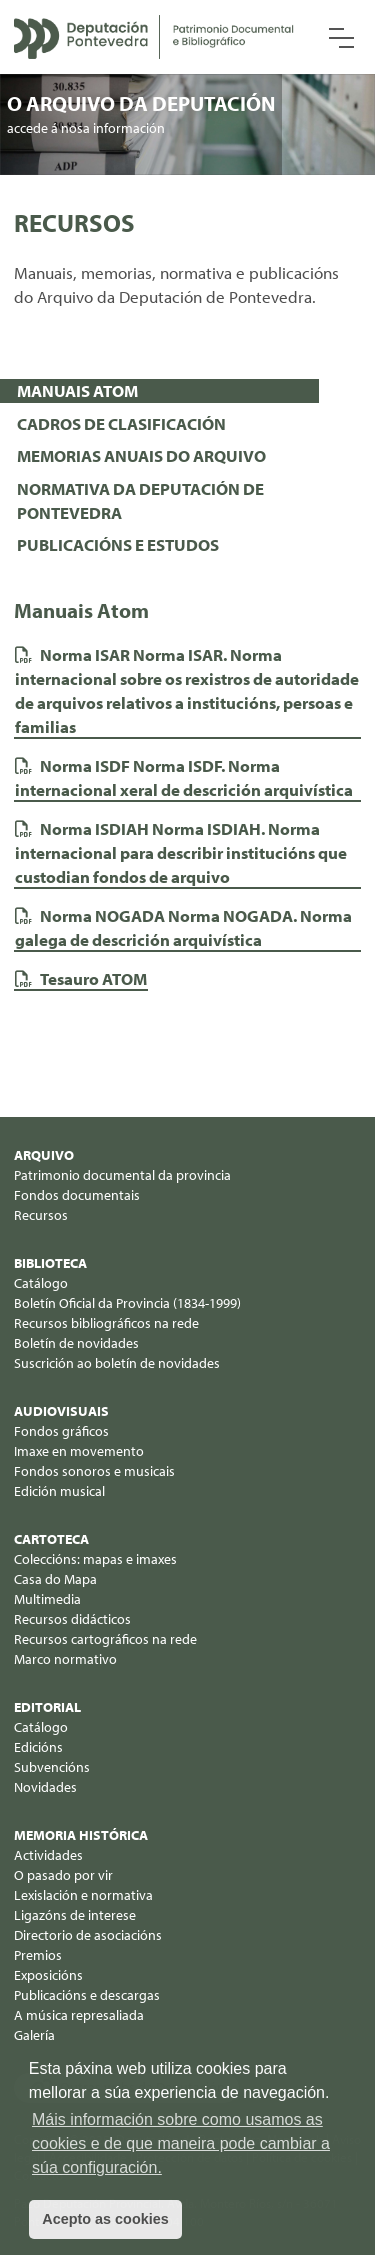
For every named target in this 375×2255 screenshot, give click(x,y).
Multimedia (47, 1599)
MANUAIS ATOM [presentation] (77, 390)
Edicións (38, 1747)
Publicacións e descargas (87, 1995)
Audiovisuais (61, 1411)
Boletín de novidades (76, 1343)
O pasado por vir (63, 1875)
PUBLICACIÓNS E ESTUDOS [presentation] (118, 544)
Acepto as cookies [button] (105, 2219)
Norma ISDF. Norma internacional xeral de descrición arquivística (184, 777)
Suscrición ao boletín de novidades (117, 1363)
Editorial (47, 1707)
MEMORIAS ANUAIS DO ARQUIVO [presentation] (141, 455)
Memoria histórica (81, 1835)
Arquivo (44, 1155)
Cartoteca (51, 1539)
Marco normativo (65, 1659)
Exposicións (48, 1975)
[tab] (159, 391)
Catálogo (41, 1283)
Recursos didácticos (72, 1619)
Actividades (48, 1855)
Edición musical (59, 1491)
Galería (34, 2035)
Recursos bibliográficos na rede (106, 1323)
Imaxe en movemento (79, 1451)
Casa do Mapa (55, 1579)
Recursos (41, 1215)
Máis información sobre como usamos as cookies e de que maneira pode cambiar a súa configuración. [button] (181, 2143)
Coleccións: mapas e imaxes (95, 1559)
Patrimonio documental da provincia (122, 1175)
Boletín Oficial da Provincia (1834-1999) (127, 1303)
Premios (38, 1955)
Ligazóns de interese (75, 1915)
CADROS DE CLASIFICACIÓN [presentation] (121, 423)
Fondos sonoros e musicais (94, 1471)
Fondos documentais (77, 1195)
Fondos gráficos (61, 1431)
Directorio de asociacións (88, 1935)
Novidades (45, 1787)
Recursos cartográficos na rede (105, 1639)
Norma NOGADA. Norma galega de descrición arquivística (183, 927)
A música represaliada (79, 2015)
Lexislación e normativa (83, 1895)
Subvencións (52, 1767)
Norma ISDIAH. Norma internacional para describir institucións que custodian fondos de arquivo (181, 852)
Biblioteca (50, 1263)
